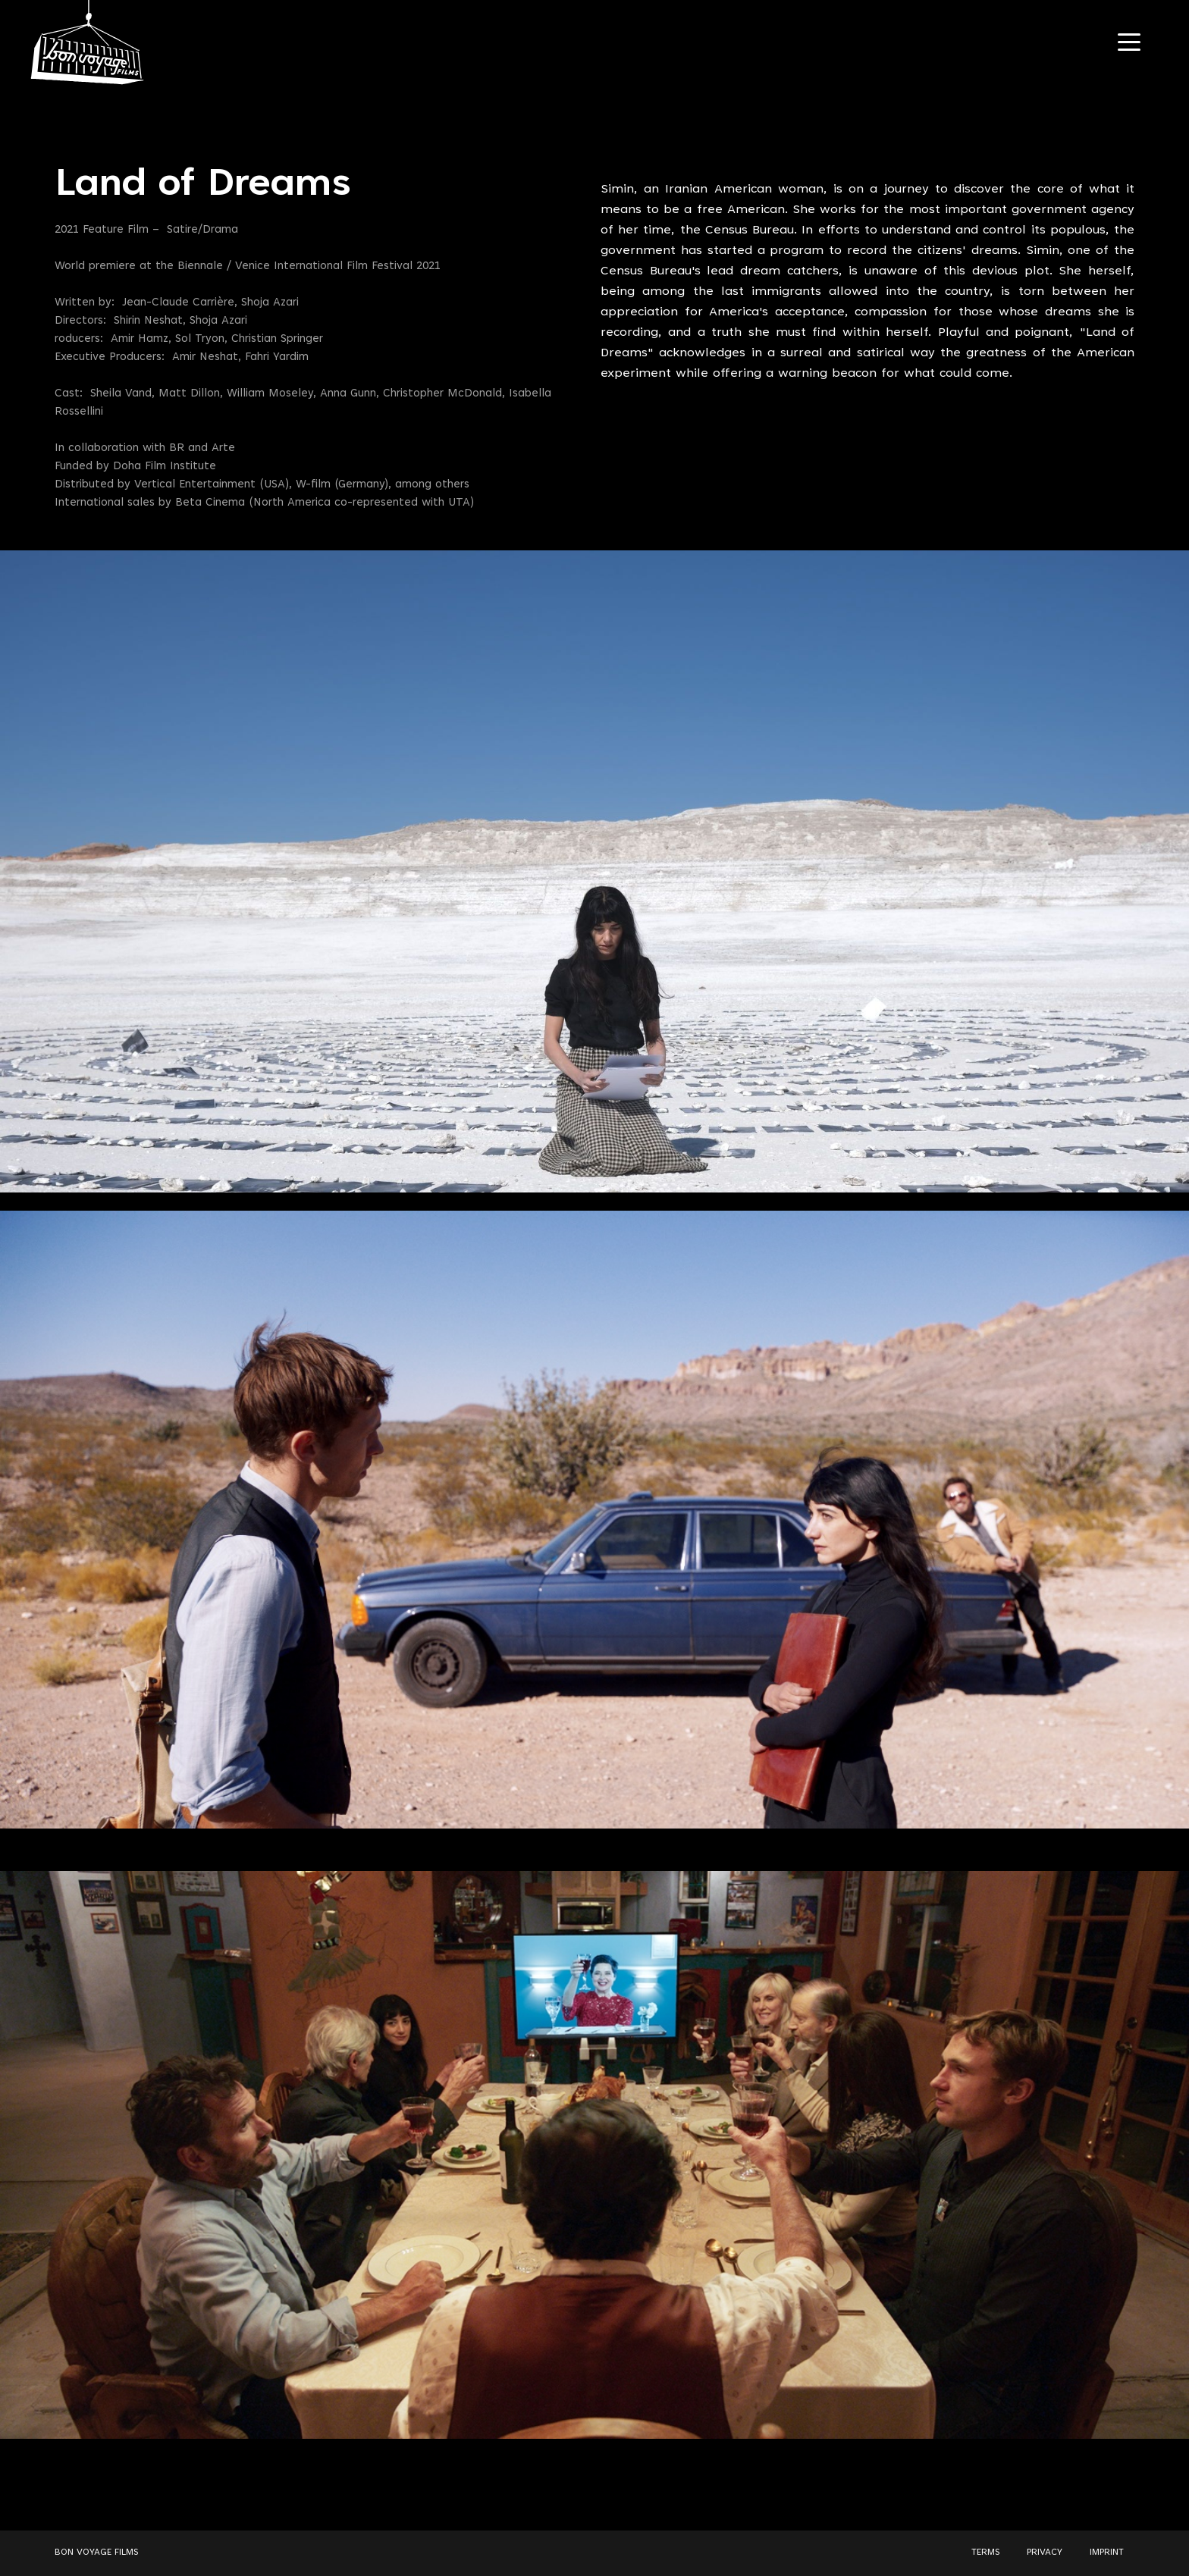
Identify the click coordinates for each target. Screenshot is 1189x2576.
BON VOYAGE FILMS (96, 2552)
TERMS (985, 2552)
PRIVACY (1044, 2552)
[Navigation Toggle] (1129, 42)
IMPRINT (1107, 2552)
